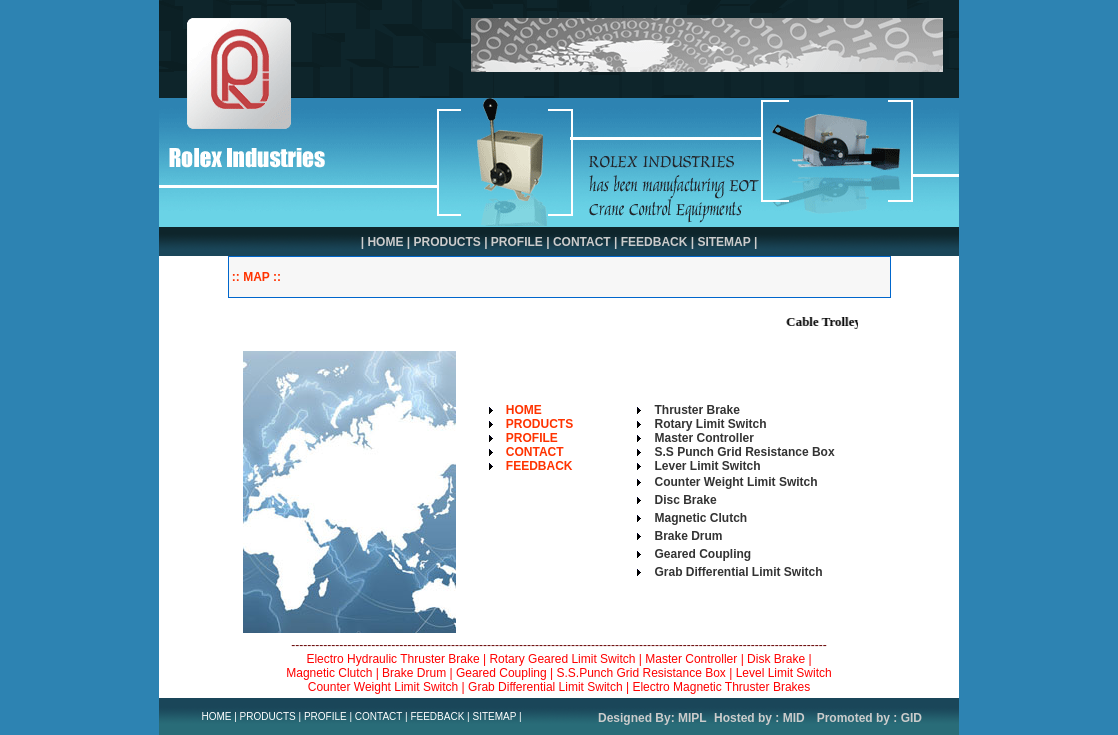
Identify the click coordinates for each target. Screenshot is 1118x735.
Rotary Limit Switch (711, 424)
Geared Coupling (501, 673)
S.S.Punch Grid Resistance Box (640, 673)
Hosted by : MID (759, 718)
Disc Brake (686, 500)
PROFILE (517, 242)
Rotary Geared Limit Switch (562, 659)
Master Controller (704, 438)
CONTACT (582, 242)
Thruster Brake (697, 410)
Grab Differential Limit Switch (739, 572)
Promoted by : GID (869, 718)
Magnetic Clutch (329, 673)
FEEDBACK (654, 242)
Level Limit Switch (784, 673)
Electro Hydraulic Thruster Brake (392, 659)
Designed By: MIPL (652, 718)
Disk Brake (776, 659)
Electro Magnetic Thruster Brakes (721, 687)
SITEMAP (723, 242)
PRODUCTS (446, 242)
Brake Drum (689, 536)
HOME (385, 242)
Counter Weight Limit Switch (383, 687)
